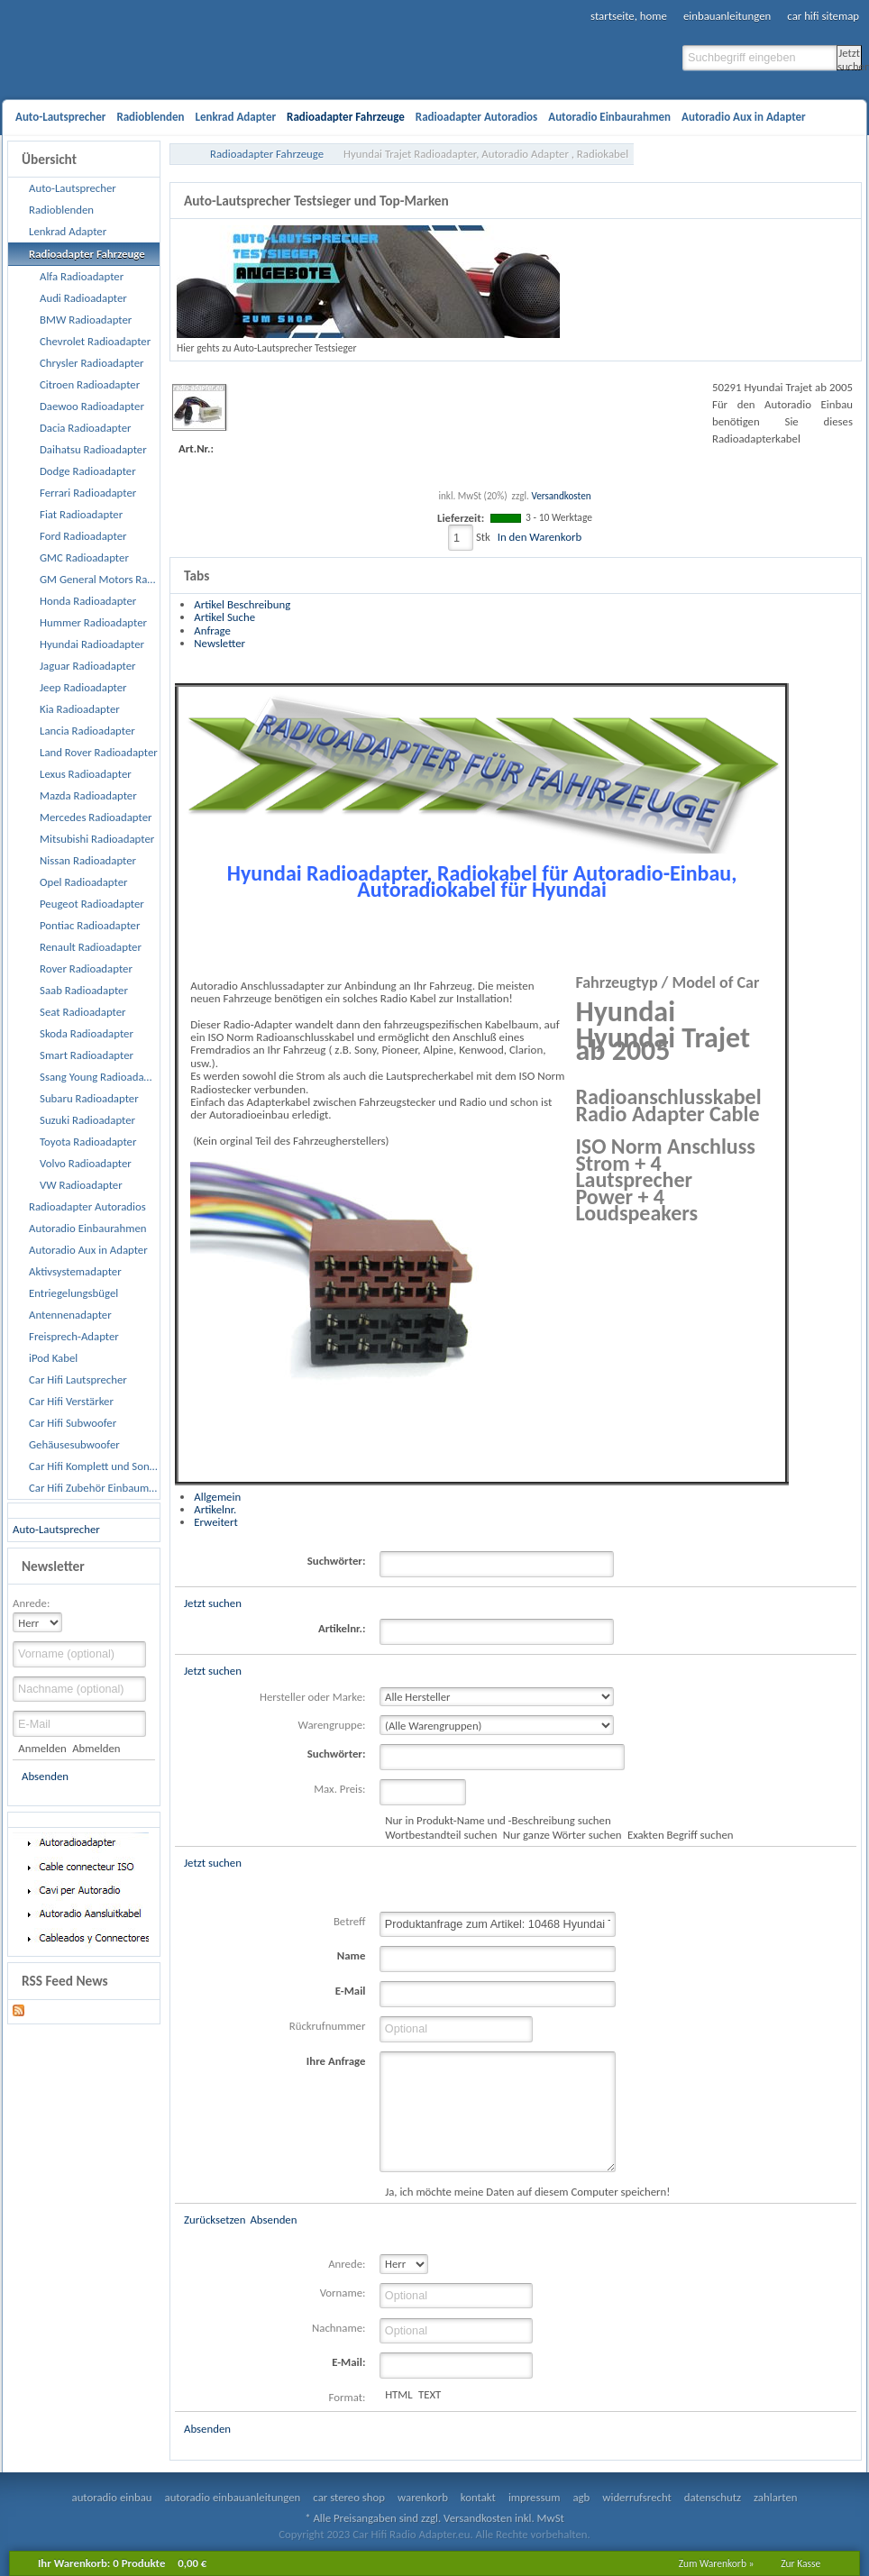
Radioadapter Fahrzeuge (267, 153)
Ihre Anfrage (336, 2061)
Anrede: (31, 1603)
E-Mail (350, 1990)
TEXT (429, 2394)
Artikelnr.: (341, 1628)
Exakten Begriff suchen (680, 1834)
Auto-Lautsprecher (56, 1529)
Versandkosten (560, 495)
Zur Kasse (800, 2563)
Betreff (350, 1921)
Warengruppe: (332, 1724)
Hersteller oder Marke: (312, 1697)
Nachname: (338, 2327)
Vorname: (343, 2292)
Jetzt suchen (849, 58)
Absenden (45, 1776)
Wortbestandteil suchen (441, 1834)
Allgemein (217, 1496)
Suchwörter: (336, 1560)
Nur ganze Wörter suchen (562, 1834)
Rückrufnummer (327, 2025)
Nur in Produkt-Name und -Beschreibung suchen (497, 1820)
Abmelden (96, 1748)
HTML (399, 2394)
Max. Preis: (339, 1788)
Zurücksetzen (214, 2219)
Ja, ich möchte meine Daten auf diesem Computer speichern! (527, 2191)
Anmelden (42, 1748)
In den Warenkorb (539, 537)
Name (351, 1955)
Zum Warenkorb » (717, 2563)
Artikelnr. (215, 1509)
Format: (347, 2397)
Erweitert (215, 1522)
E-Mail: (348, 2362)
